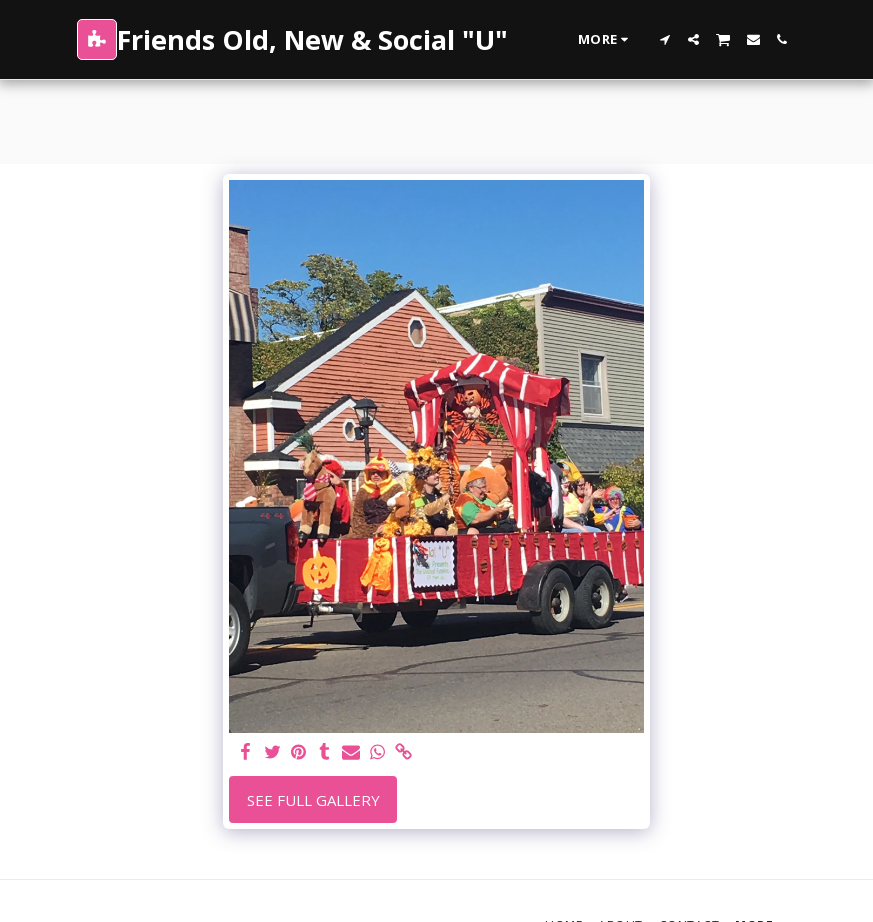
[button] (664, 39)
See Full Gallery (313, 800)
